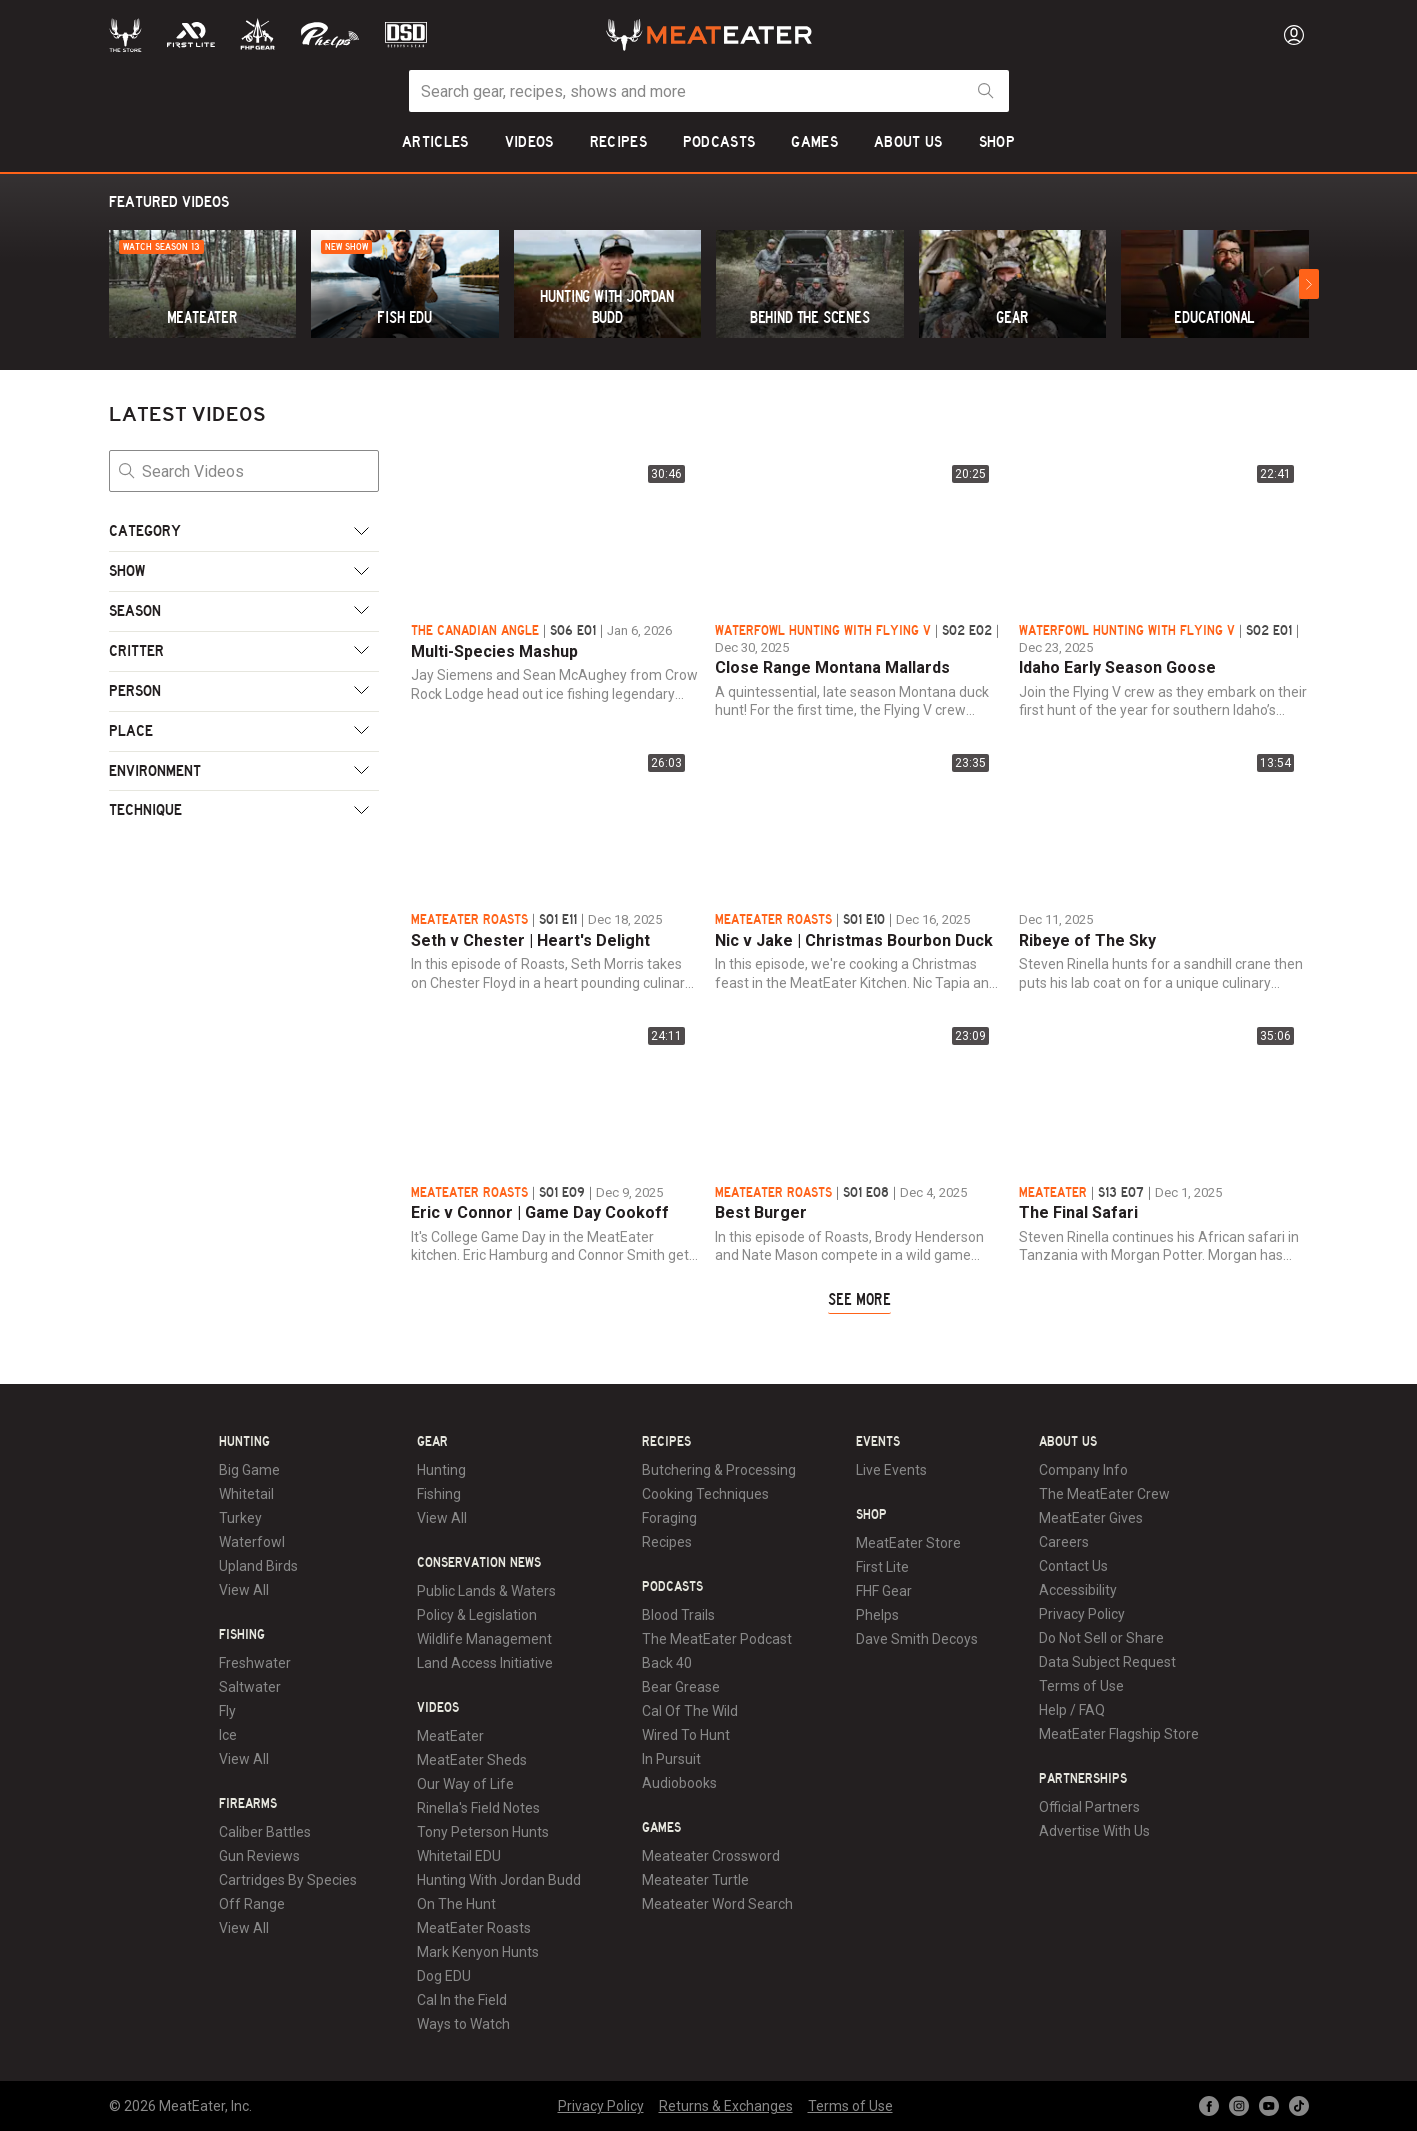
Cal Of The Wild (690, 1711)
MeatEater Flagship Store (1119, 1734)
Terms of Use (1081, 1686)
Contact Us (1073, 1566)
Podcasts (672, 1587)
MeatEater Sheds (472, 1760)
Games (661, 1828)
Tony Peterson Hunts (483, 1832)
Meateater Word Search (717, 1904)
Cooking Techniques (705, 1494)
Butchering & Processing (719, 1470)
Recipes (666, 1442)
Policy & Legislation (477, 1615)
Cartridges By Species (288, 1880)
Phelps (877, 1615)
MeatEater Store (908, 1543)
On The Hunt (456, 1904)
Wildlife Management (484, 1639)
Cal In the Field (462, 2000)
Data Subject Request (1107, 1662)
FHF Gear (884, 1591)
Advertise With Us (1094, 1831)
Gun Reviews (259, 1856)
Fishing (242, 1635)
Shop (871, 1515)
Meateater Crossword (711, 1856)
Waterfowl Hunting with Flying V (823, 631)
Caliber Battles (265, 1832)
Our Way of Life (465, 1784)
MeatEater (1053, 1193)
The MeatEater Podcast (717, 1639)
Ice (228, 1735)
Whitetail (246, 1494)
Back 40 (667, 1663)
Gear (432, 1442)
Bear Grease (681, 1687)
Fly (227, 1711)
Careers (1064, 1542)
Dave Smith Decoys (917, 1639)
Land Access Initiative (485, 1663)
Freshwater (255, 1663)
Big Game (249, 1470)
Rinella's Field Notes (478, 1808)
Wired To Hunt (686, 1735)
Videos (438, 1708)
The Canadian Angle (475, 631)
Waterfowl (252, 1542)
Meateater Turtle (695, 1880)
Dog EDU (444, 1976)
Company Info (1083, 1470)
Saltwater (250, 1687)
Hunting (244, 1442)
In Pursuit (671, 1759)
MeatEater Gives (1091, 1518)
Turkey (240, 1518)
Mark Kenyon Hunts (478, 1952)
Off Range (252, 1904)
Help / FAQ (1072, 1710)
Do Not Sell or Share (1101, 1638)
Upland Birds (258, 1566)
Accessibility (1078, 1590)
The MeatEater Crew (1104, 1494)
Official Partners (1089, 1807)
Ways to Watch (463, 2024)
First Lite (882, 1567)
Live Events (891, 1470)
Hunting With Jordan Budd (499, 1880)
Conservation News (479, 1563)
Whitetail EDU (459, 1856)
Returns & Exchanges (726, 2106)
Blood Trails (678, 1615)
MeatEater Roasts (469, 920)
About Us (1068, 1442)
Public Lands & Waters (486, 1591)
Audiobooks (679, 1783)
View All (244, 1590)
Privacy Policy (1082, 1614)
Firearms (248, 1804)
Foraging (669, 1518)
